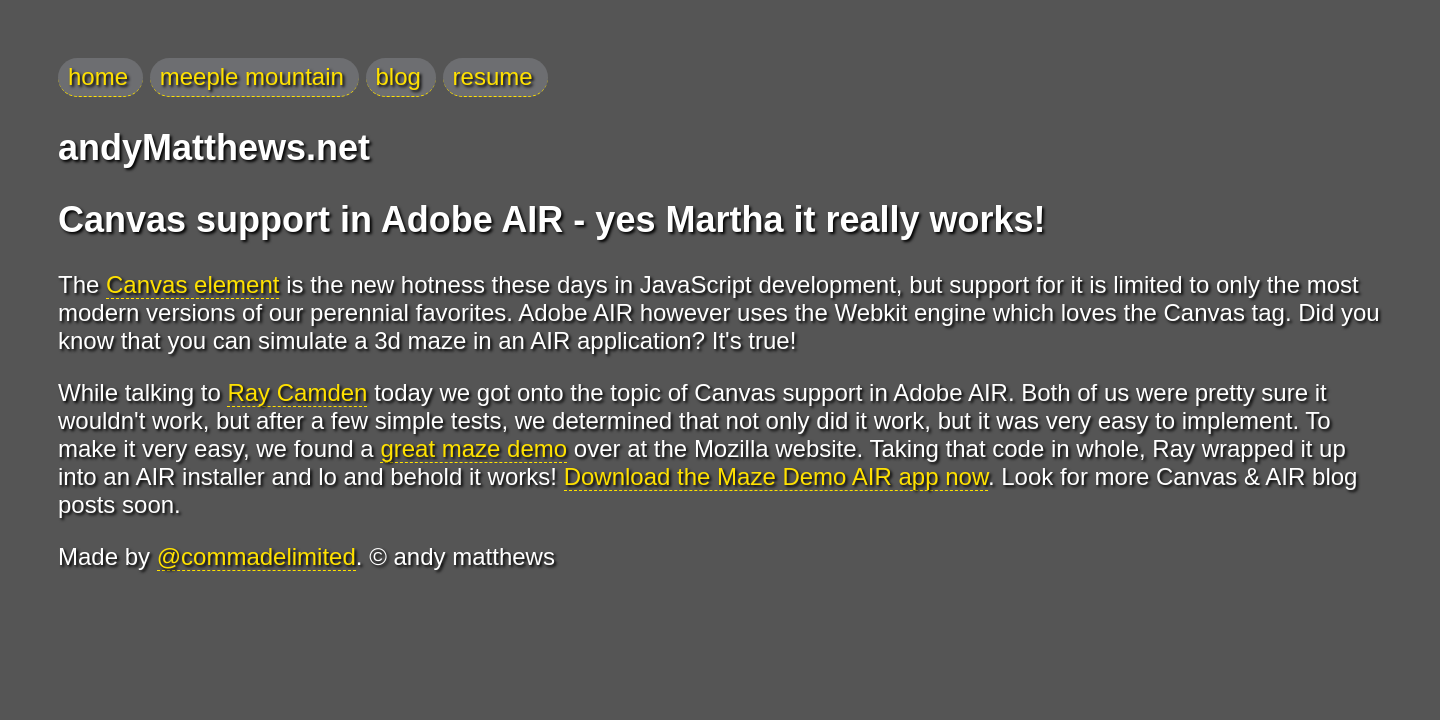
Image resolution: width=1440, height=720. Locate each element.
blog (398, 76)
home (98, 76)
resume (493, 76)
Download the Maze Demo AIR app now (776, 476)
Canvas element (192, 284)
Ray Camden (297, 392)
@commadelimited (256, 556)
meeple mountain (252, 76)
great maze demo (473, 448)
